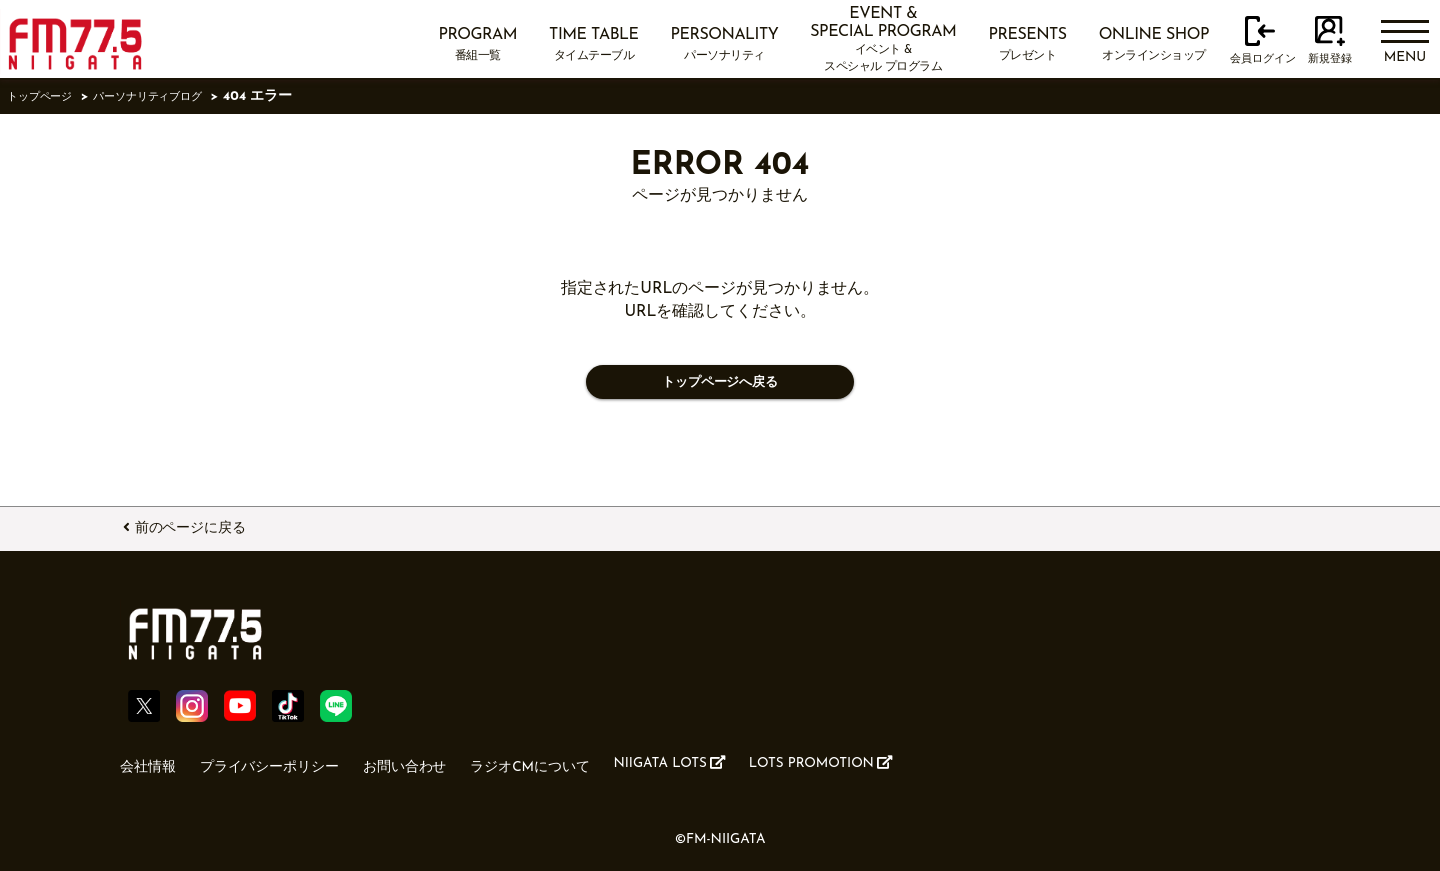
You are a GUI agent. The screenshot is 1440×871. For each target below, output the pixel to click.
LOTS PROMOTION (911, 762)
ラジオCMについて (578, 763)
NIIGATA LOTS (738, 762)
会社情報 (152, 763)
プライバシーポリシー (287, 763)
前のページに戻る (206, 525)
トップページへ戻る (719, 384)
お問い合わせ (439, 763)
